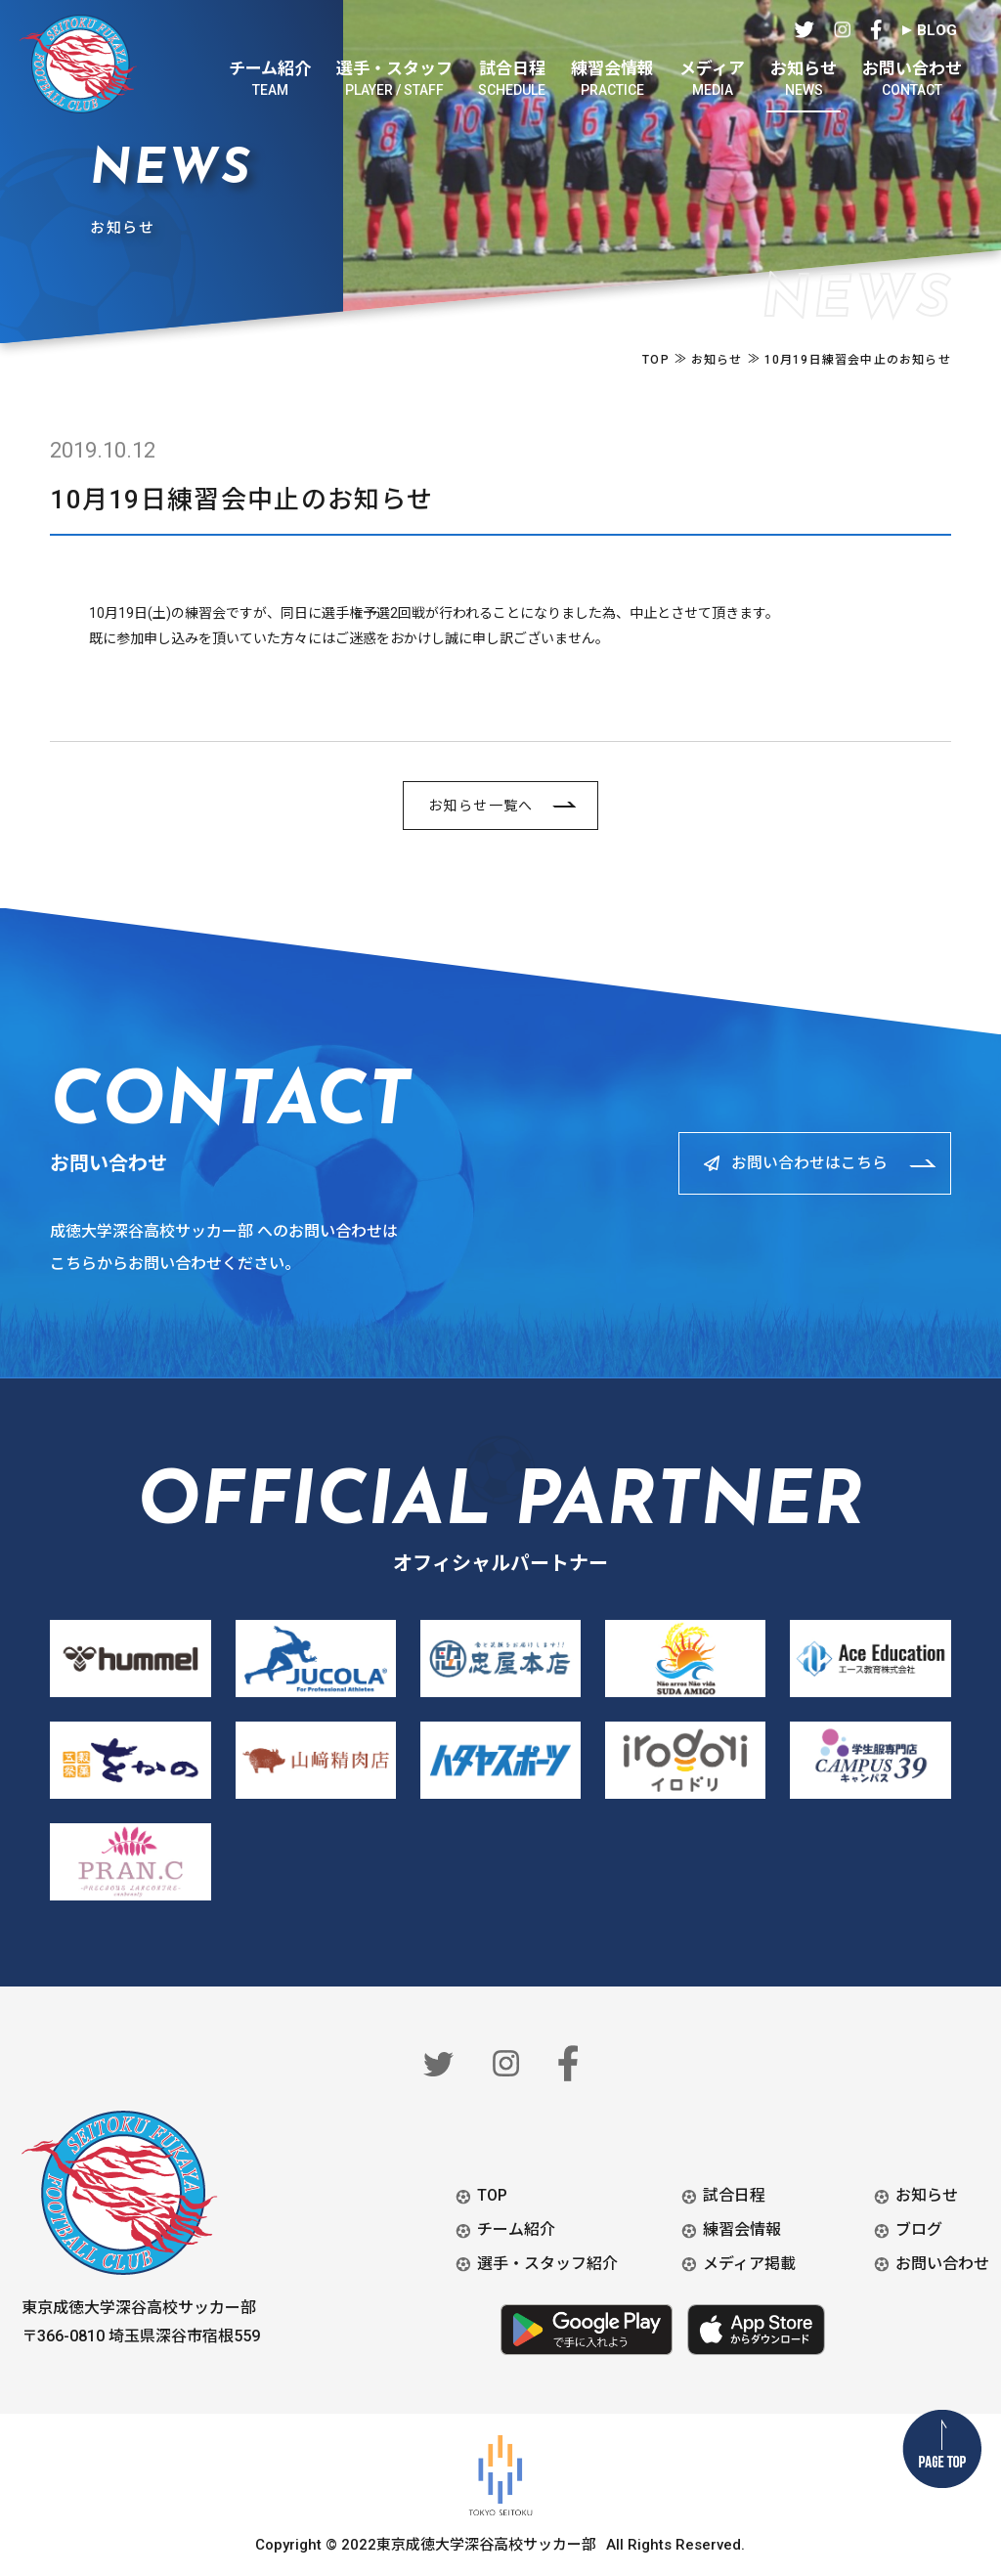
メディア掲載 (749, 2263)
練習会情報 (742, 2229)
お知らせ (926, 2195)
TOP (492, 2195)
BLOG (937, 30)
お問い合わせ (942, 2263)
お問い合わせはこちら (802, 1163)
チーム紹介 (516, 2229)
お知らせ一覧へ (481, 805)
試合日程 (734, 2195)
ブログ (918, 2229)
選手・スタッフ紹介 (547, 2263)
